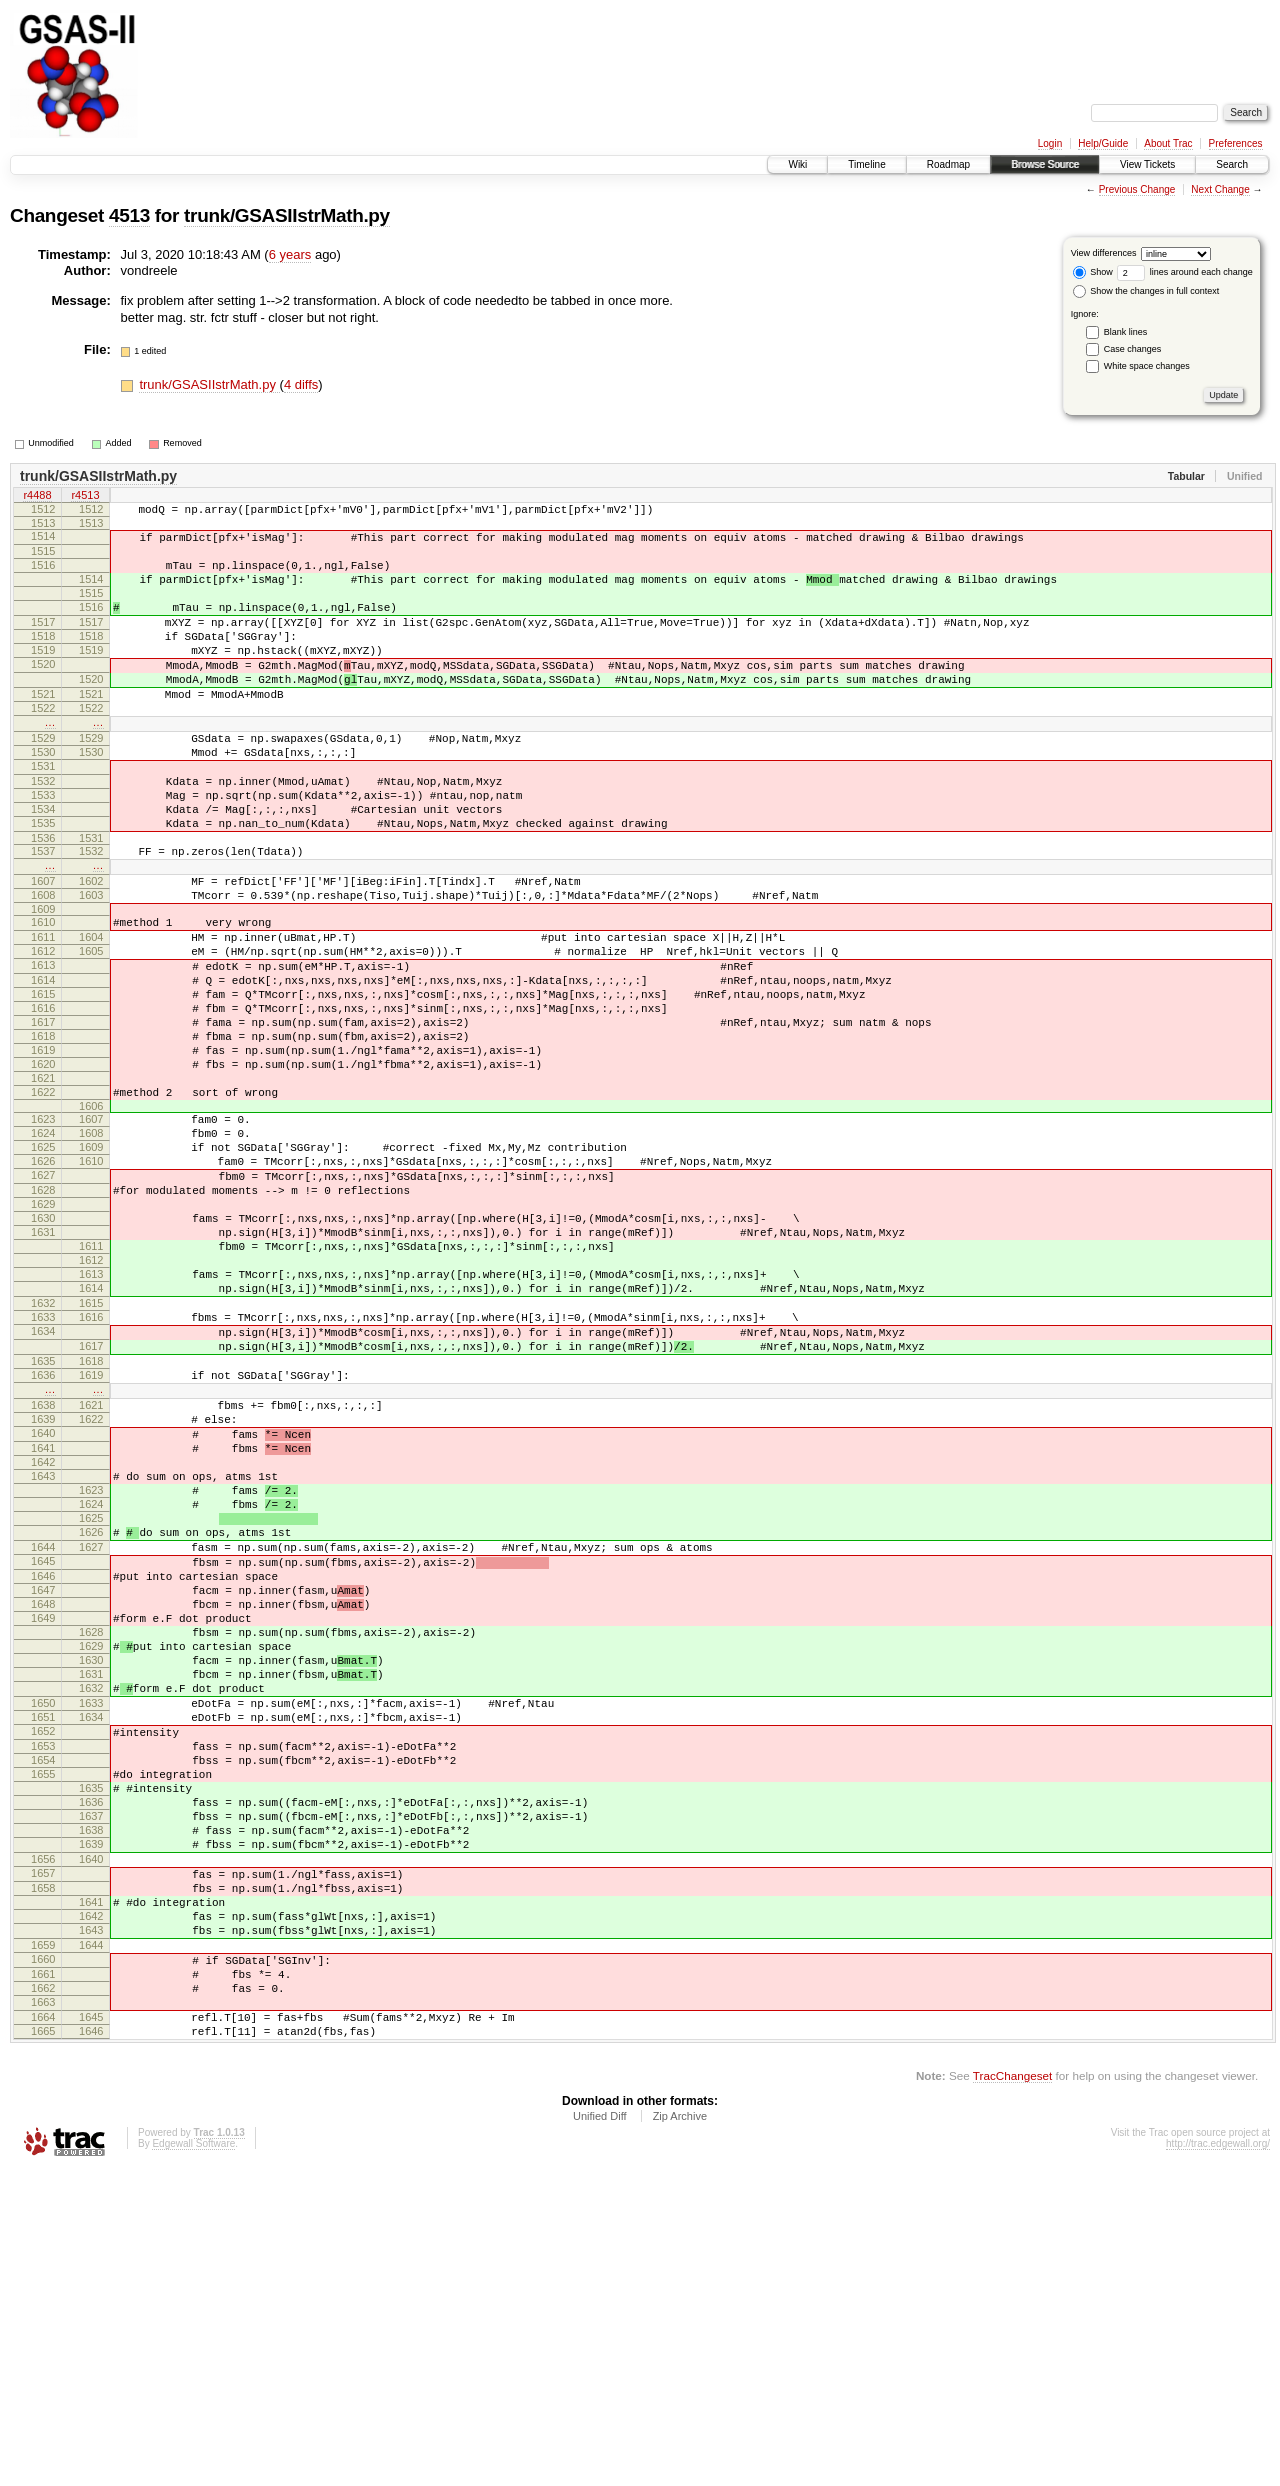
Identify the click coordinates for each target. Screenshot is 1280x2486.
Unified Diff (600, 2431)
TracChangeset (1012, 2390)
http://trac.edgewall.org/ (1218, 2458)
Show (1093, 272)
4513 (129, 215)
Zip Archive (680, 2431)
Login (1050, 143)
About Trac (1168, 143)
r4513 (85, 497)
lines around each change (1185, 272)
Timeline (866, 164)
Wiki (797, 164)
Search (1232, 164)
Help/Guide (1103, 143)
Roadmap (948, 164)
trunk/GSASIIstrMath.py (287, 215)
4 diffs (301, 384)
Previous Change (1137, 189)
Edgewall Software (193, 2458)
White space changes (1147, 366)
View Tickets (1147, 164)
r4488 (37, 497)
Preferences (1236, 143)
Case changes (1133, 349)
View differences (1104, 253)
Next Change (1220, 189)
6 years (290, 254)
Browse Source (1045, 164)
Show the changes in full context (1146, 291)
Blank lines (1126, 332)
